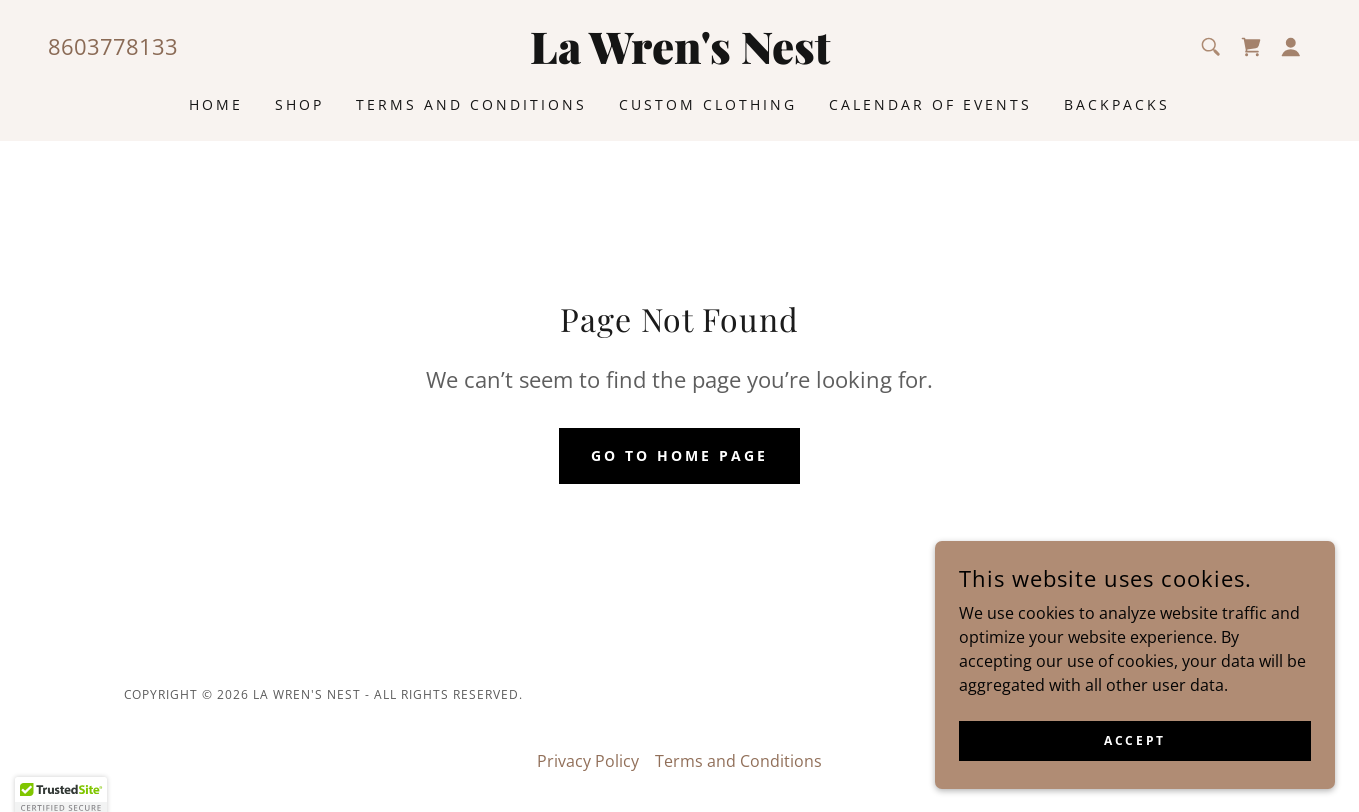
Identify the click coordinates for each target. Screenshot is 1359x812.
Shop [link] (299, 104)
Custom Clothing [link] (708, 104)
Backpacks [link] (1117, 104)
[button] (1291, 47)
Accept (1134, 767)
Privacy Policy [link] (588, 761)
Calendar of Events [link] (930, 104)
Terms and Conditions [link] (471, 104)
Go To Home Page (679, 455)
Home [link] (216, 104)
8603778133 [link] (113, 46)
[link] (679, 58)
